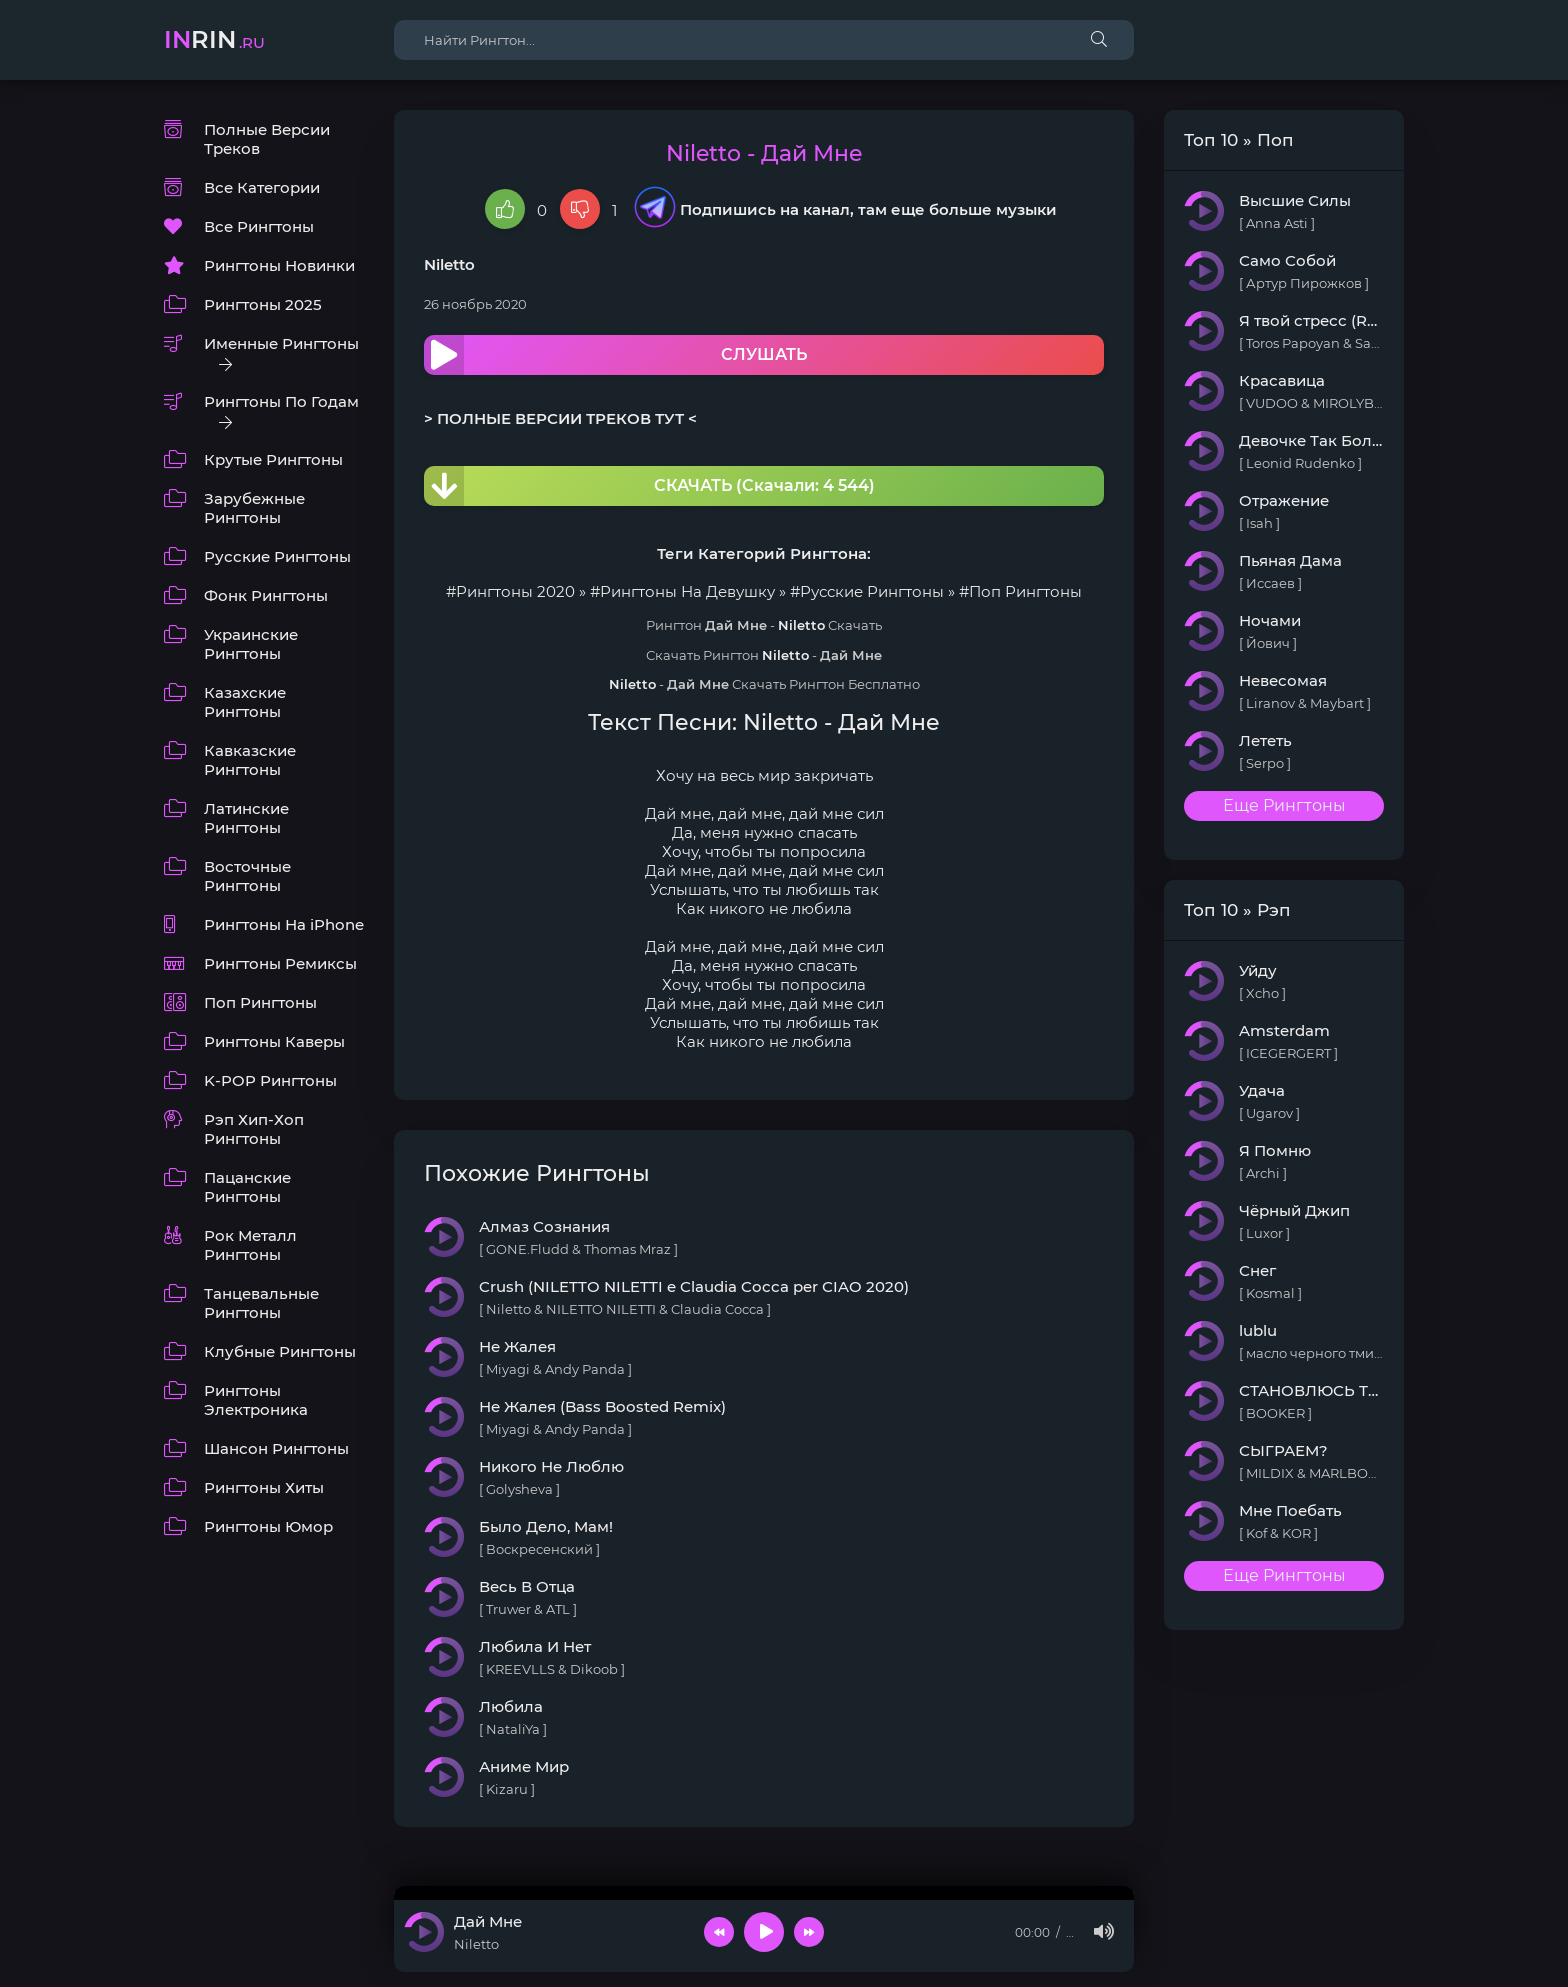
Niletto (449, 264)
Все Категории (262, 187)
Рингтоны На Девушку (687, 591)
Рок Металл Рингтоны (250, 1245)
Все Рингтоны (259, 226)
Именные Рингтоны (281, 343)
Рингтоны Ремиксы (280, 963)
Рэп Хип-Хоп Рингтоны (254, 1129)
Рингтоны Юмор (268, 1526)
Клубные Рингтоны (280, 1351)
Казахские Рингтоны (245, 702)
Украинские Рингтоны (251, 644)
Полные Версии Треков (267, 139)
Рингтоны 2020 (515, 591)
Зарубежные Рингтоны (254, 508)
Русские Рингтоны (277, 556)
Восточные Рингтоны (247, 876)
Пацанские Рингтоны (247, 1187)
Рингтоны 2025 (263, 304)
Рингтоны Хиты (264, 1487)
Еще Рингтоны (1284, 805)
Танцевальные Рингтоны (261, 1303)
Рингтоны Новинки (279, 265)
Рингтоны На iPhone (284, 924)
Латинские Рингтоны (246, 818)
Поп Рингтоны (260, 1002)
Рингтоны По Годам (281, 401)
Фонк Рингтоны (266, 595)
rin (214, 39)
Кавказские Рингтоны (250, 760)
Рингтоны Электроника (256, 1400)
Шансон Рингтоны (276, 1448)
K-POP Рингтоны (270, 1080)
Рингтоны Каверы (274, 1041)
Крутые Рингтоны (273, 459)
